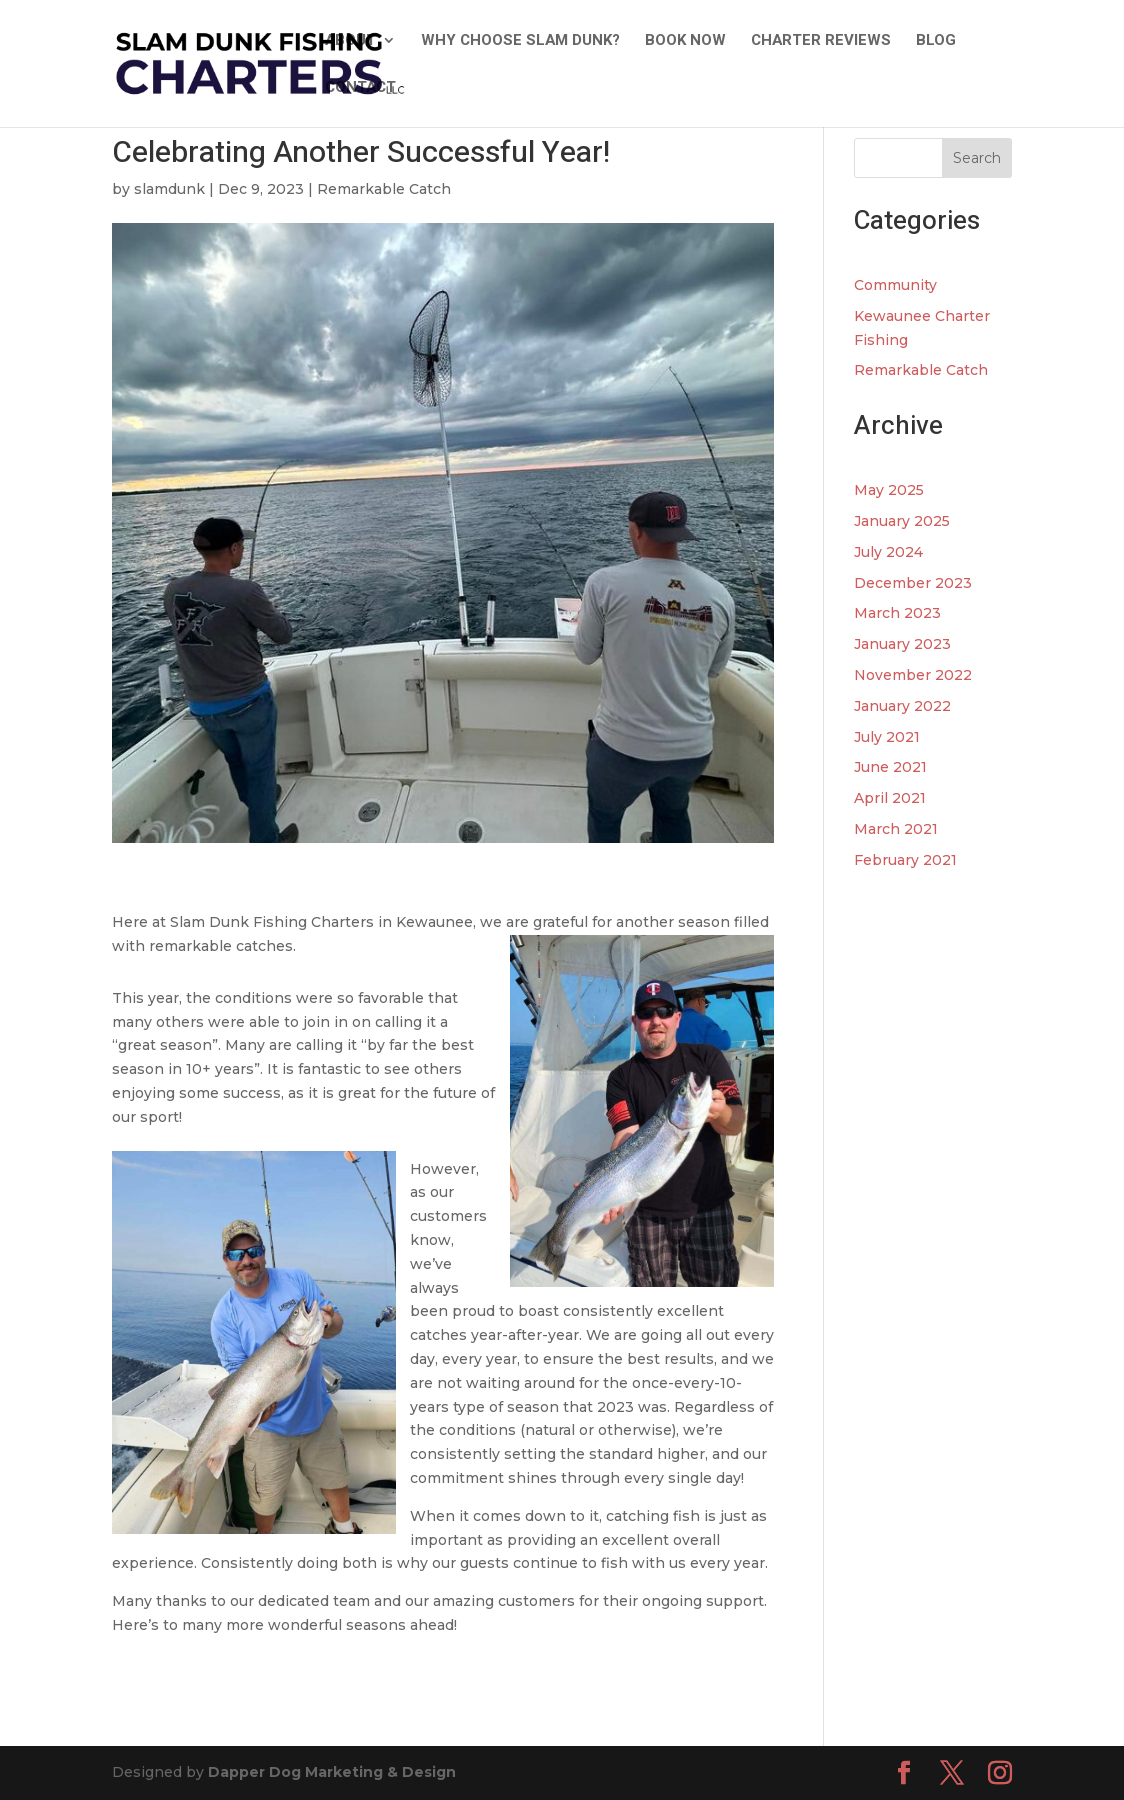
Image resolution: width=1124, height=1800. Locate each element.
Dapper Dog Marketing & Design (332, 1772)
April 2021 (890, 798)
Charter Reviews (821, 42)
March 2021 (896, 829)
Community (895, 285)
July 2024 (888, 552)
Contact (360, 89)
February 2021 (905, 860)
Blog (936, 42)
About (350, 42)
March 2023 (897, 613)
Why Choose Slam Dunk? (520, 42)
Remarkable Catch (384, 189)
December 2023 (913, 583)
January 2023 (902, 644)
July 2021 (887, 737)
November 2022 (913, 675)
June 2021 (890, 767)
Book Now (685, 42)
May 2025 (889, 490)
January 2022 (902, 706)
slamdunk (169, 189)
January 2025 (902, 521)
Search (977, 158)
